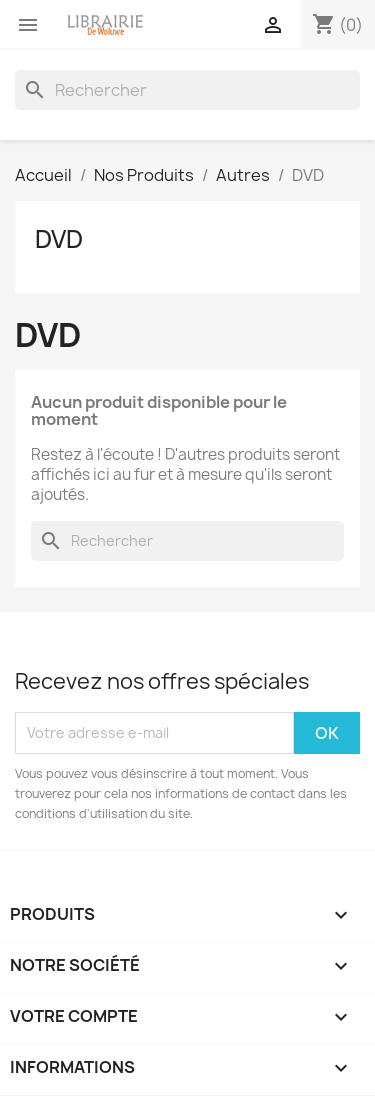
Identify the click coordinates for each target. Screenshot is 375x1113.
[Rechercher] (187, 90)
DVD (59, 239)
